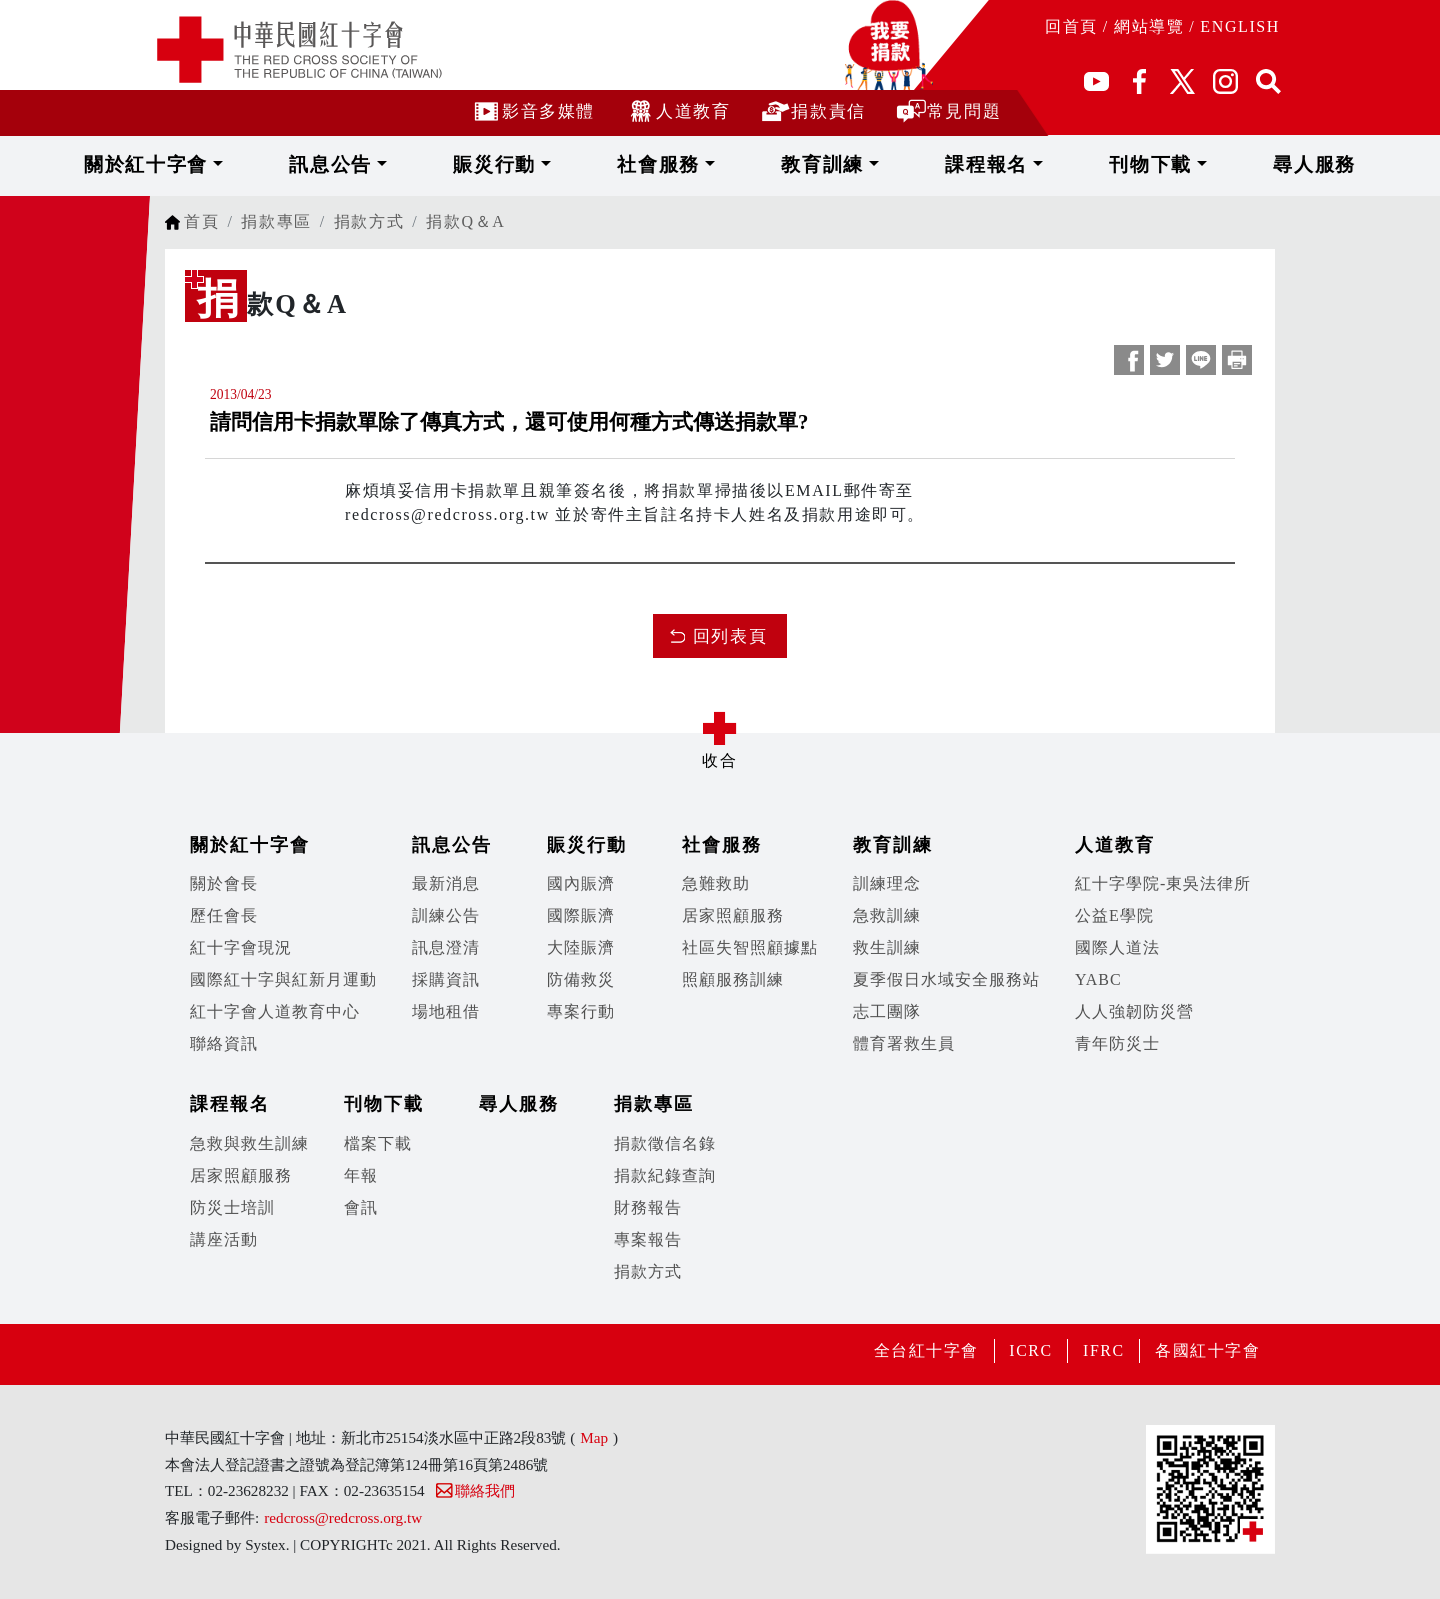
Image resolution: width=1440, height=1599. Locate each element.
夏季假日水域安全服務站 (946, 979)
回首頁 (1071, 26)
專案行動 (581, 1011)
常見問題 (948, 110)
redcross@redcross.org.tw (343, 1517)
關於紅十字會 (282, 164)
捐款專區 (276, 221)
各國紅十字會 (1207, 1350)
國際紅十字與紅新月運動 (283, 979)
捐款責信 (812, 110)
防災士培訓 (232, 1207)
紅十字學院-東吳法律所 (1163, 883)
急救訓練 (887, 915)
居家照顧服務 (733, 915)
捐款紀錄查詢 (665, 1175)
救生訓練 (887, 947)
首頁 (201, 221)
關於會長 (224, 883)
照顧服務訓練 (733, 979)
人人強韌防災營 (1134, 1011)
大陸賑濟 (581, 947)
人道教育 (677, 110)
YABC (1098, 979)
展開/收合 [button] (720, 728)
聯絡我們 (474, 1490)
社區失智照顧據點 (750, 947)
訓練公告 (446, 915)
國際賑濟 (581, 915)
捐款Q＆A (465, 221)
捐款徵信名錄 (665, 1143)
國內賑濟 (581, 883)
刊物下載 (1066, 164)
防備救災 (581, 979)
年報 (361, 1175)
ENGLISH (1240, 26)
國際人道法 (1117, 947)
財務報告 (648, 1207)
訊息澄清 (446, 947)
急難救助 (716, 883)
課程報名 (938, 164)
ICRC (1029, 1350)
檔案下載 (378, 1143)
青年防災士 (1117, 1043)
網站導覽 (1149, 26)
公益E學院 (1114, 915)
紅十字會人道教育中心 (275, 1011)
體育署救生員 (904, 1043)
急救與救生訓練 (249, 1143)
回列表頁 (730, 636)
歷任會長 (224, 915)
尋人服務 (1186, 164)
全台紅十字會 (923, 1350)
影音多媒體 (533, 110)
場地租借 (446, 1011)
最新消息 (446, 883)
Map (594, 1437)
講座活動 (224, 1239)
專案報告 (648, 1239)
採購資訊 (446, 979)
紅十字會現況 (241, 947)
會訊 (361, 1207)
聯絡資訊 (224, 1043)
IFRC (1102, 1350)
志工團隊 (887, 1011)
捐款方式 (369, 221)
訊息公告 (429, 164)
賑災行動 (556, 164)
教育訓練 (811, 164)
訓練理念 (887, 883)
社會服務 (684, 164)
